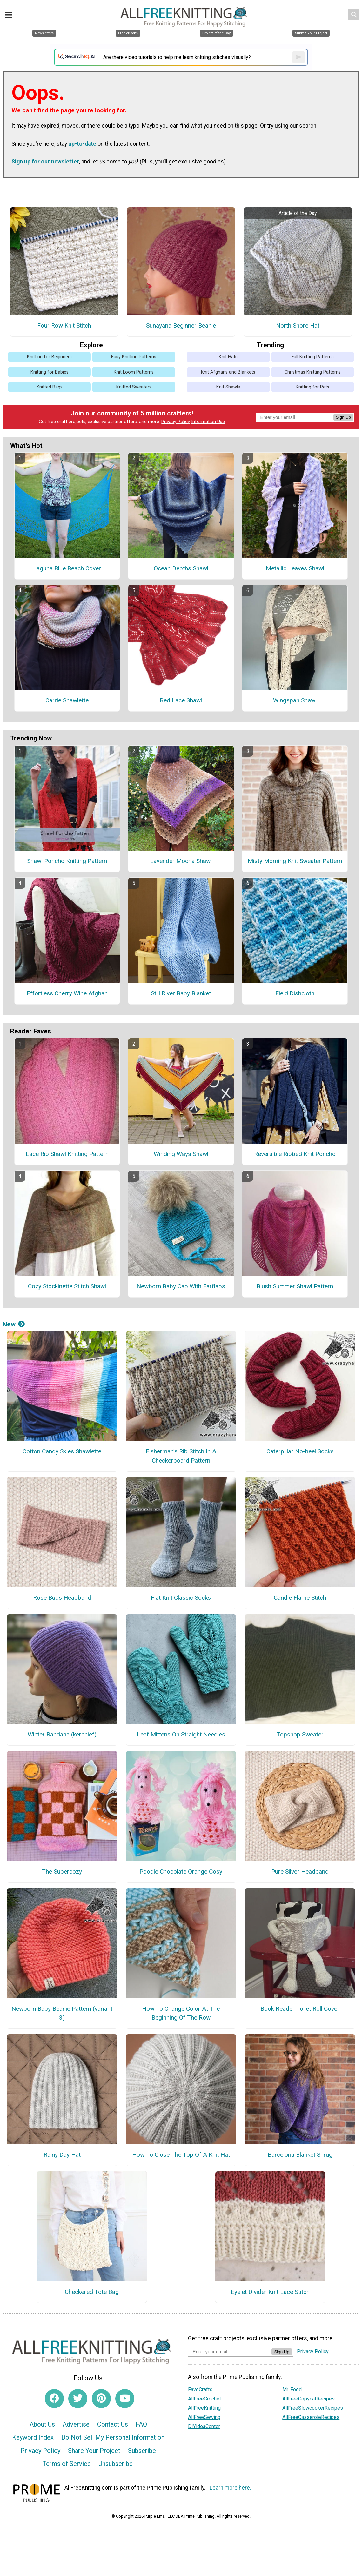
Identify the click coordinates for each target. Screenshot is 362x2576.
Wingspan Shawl (295, 700)
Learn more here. (230, 2488)
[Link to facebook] (54, 2398)
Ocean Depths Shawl (181, 568)
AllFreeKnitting (204, 2408)
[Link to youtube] (124, 2398)
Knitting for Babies (49, 372)
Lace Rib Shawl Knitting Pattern (67, 1154)
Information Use (208, 421)
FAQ (141, 2424)
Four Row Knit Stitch (64, 325)
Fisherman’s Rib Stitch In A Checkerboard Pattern (181, 1456)
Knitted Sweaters (133, 387)
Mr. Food (292, 2390)
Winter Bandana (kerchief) (62, 1734)
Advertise (76, 2424)
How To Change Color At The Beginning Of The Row (181, 2013)
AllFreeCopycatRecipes (308, 2399)
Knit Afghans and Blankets (228, 372)
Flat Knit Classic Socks (181, 1597)
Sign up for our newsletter (45, 161)
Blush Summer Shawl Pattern (295, 1286)
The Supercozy (62, 1871)
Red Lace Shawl (181, 700)
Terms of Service (67, 2463)
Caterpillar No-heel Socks (300, 1451)
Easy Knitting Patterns (133, 357)
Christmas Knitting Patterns (313, 372)
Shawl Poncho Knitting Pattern (67, 861)
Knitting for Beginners (49, 357)
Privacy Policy (175, 421)
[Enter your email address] (229, 2351)
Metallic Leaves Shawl (295, 568)
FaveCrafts (200, 2390)
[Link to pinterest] (101, 2398)
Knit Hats (228, 357)
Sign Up (343, 417)
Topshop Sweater (300, 1734)
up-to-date (82, 144)
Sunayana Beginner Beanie (181, 325)
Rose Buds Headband (62, 1597)
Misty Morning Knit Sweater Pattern (295, 861)
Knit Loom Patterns (134, 372)
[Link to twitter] (77, 2398)
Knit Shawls (228, 387)
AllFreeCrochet (204, 2399)
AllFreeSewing (204, 2417)
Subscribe (142, 2450)
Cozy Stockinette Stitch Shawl (67, 1286)
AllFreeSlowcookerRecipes (312, 2408)
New (14, 1324)
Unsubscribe (115, 2463)
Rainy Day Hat (62, 2154)
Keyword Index (33, 2437)
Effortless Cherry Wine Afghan (67, 993)
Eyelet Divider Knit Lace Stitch (270, 2291)
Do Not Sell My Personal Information (112, 2437)
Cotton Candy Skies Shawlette (62, 1451)
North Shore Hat (297, 325)
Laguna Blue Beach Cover (67, 568)
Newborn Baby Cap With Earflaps (181, 1286)
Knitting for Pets (312, 387)
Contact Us (112, 2424)
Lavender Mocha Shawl (181, 861)
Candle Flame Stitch (300, 1597)
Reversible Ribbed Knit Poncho (295, 1154)
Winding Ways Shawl (181, 1154)
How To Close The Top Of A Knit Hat (181, 2154)
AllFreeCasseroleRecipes (310, 2417)
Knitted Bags (50, 387)
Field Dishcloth (294, 993)
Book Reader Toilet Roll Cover (299, 2008)
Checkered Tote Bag (92, 2291)
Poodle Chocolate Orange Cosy (180, 1871)
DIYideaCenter (204, 2426)
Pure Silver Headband (300, 1871)
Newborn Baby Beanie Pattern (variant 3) (61, 2013)
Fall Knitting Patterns (313, 357)
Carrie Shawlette (67, 700)
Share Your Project (94, 2450)
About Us (42, 2424)
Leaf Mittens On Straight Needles (181, 1734)
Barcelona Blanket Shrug (300, 2154)
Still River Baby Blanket (181, 993)
